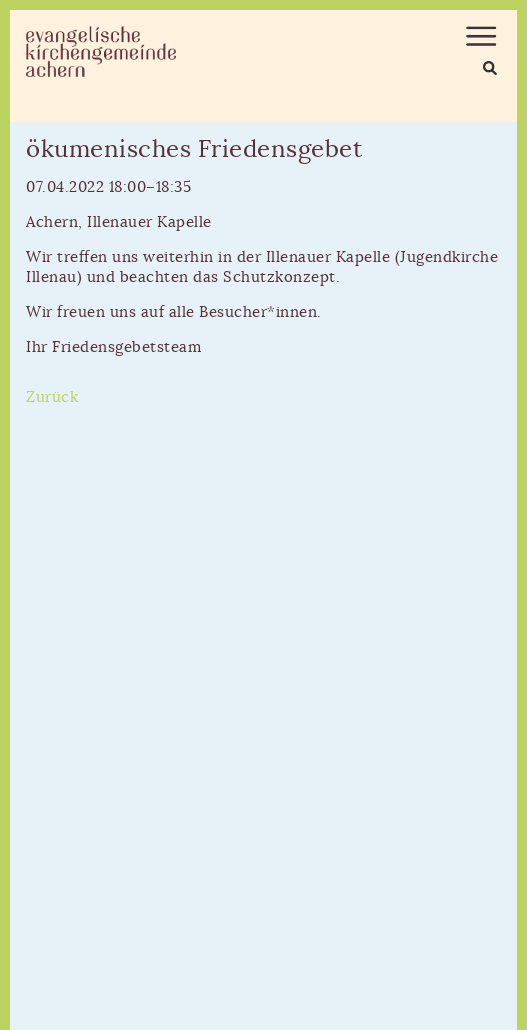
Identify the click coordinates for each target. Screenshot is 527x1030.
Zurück (52, 397)
